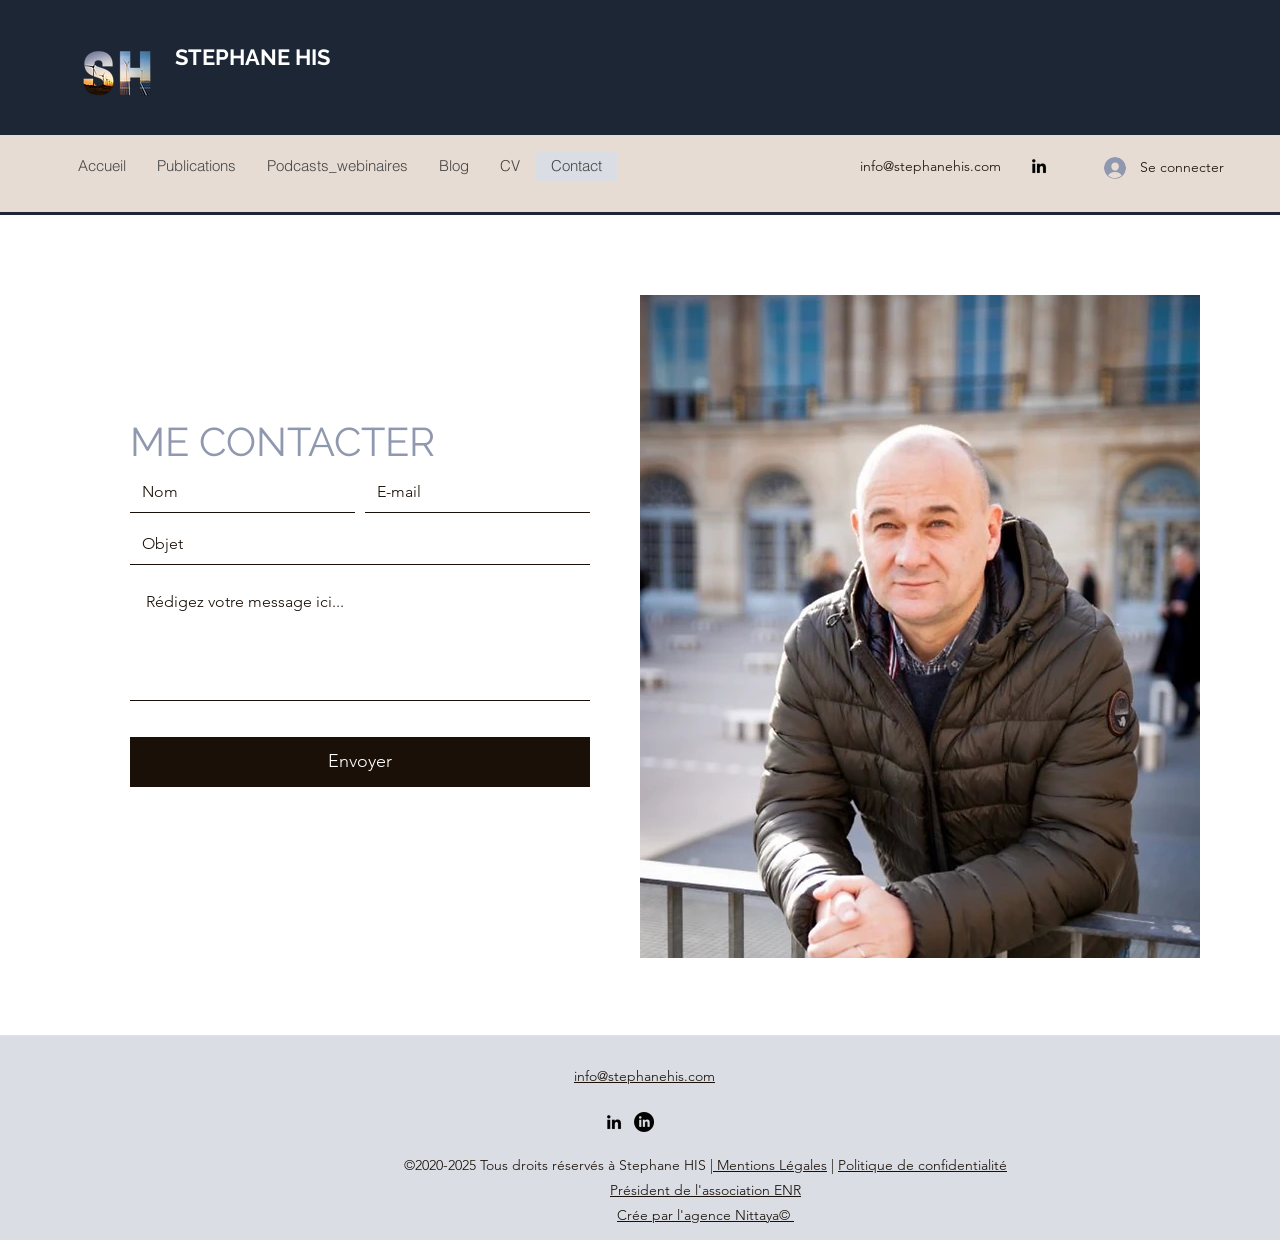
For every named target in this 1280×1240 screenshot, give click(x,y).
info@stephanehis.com (930, 166)
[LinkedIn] (1039, 166)
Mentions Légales (770, 1165)
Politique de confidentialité (922, 1165)
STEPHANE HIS (252, 57)
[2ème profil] (644, 1122)
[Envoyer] (360, 762)
